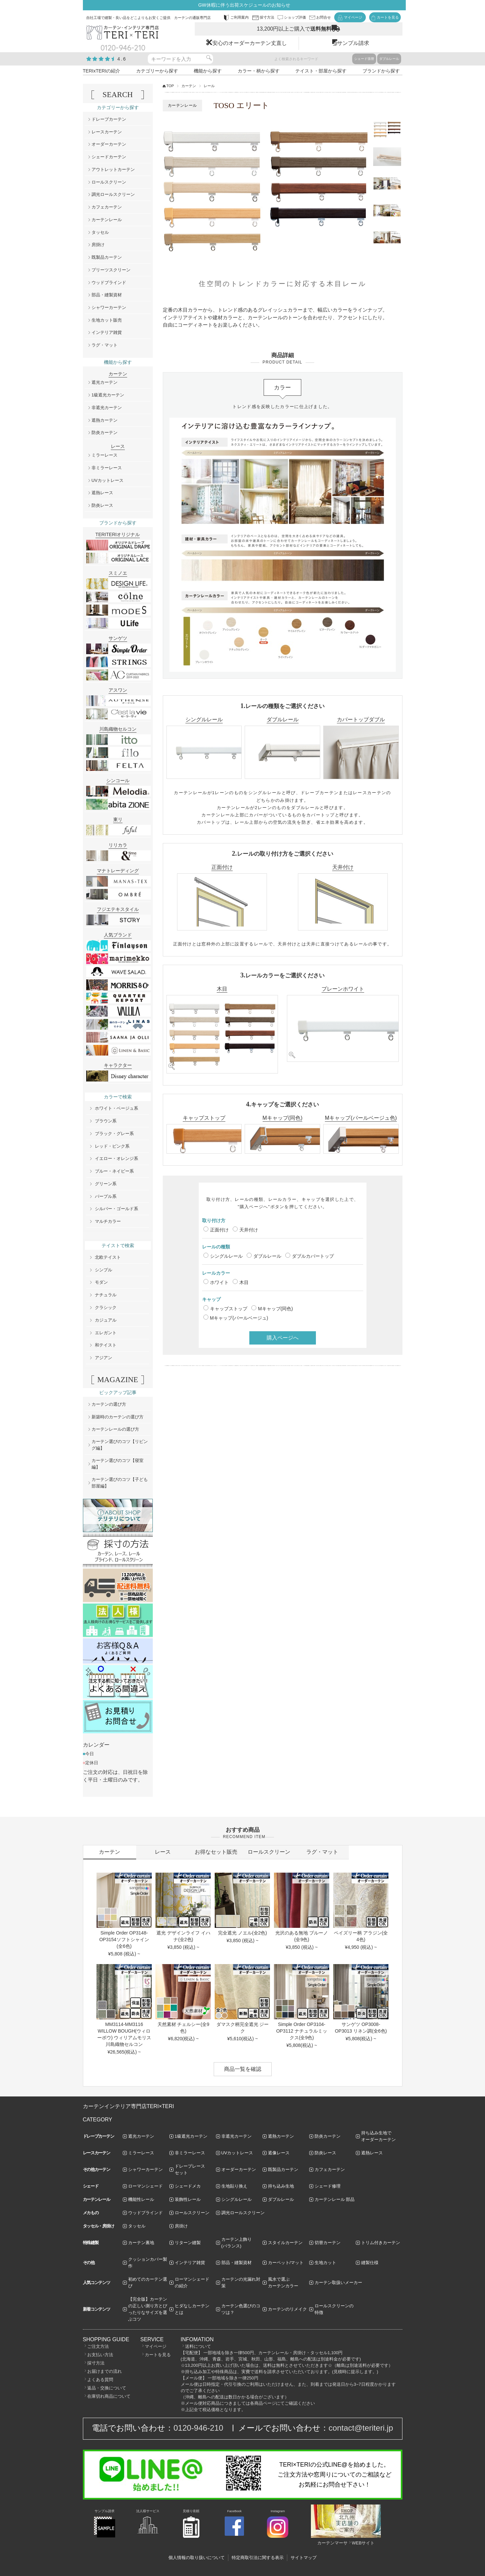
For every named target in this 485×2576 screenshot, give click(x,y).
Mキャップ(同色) (275, 1308)
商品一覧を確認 (242, 2069)
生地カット (325, 2262)
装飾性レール (188, 2199)
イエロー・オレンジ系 (116, 1158)
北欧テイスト (108, 1257)
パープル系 (106, 1196)
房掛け (98, 244)
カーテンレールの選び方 (115, 1429)
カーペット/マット (286, 2262)
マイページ (155, 2346)
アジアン (103, 1357)
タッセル (100, 232)
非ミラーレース (107, 467)
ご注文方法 (98, 2346)
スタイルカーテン (285, 2242)
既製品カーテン (107, 257)
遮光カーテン (105, 382)
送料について (198, 2346)
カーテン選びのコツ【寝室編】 (117, 1464)
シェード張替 (364, 59)
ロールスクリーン (109, 182)
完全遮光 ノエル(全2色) (242, 1932)
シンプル (103, 1269)
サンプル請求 (353, 43)
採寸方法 (96, 2363)
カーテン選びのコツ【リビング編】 (120, 1445)
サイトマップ (304, 2557)
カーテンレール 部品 (335, 2199)
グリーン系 (106, 1183)
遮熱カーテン (105, 420)
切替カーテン (328, 2242)
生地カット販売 (107, 320)
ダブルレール (389, 59)
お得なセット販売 (216, 1852)
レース (163, 1852)
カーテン (188, 86)
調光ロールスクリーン (113, 194)
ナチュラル (106, 1294)
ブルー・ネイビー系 (114, 1171)
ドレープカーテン (109, 119)
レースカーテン (107, 131)
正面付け (219, 1229)
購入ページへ (283, 1338)
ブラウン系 (106, 1120)
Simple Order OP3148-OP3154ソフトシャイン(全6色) (124, 1939)
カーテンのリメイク (287, 2309)
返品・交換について (106, 2387)
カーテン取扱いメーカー (338, 2282)
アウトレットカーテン (113, 169)
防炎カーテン (105, 432)
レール (209, 86)
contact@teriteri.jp (361, 2427)
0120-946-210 (198, 2427)
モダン (101, 1282)
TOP (170, 86)
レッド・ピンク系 (112, 1146)
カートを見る (158, 2354)
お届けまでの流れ (104, 2371)
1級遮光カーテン (108, 394)
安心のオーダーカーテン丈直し (249, 43)
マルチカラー (108, 1221)
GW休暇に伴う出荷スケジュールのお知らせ (244, 5)
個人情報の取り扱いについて (196, 2557)
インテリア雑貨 (107, 332)
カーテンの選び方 (109, 1404)
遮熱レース (102, 492)
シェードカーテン (109, 156)
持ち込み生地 (281, 2186)
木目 (244, 1282)
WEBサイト (363, 2542)
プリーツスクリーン (111, 269)
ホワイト (219, 1282)
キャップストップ (228, 1308)
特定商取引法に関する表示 (258, 2557)
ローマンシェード (145, 2186)
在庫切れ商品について (108, 2396)
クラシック (106, 1307)
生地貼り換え (234, 2186)
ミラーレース (105, 455)
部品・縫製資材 (107, 294)
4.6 (122, 59)
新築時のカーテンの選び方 (117, 1416)
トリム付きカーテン (380, 2242)
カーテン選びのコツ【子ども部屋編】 (120, 1483)
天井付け (248, 1229)
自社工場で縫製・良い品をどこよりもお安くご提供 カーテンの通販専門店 (148, 18)
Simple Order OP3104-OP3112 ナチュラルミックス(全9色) (301, 2031)
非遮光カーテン (107, 407)
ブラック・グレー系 (114, 1133)
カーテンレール (107, 219)
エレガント (106, 1332)
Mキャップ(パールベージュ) (239, 1318)
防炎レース (102, 505)
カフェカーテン (107, 207)
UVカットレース (107, 480)
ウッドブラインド (109, 282)
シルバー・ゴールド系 (116, 1208)
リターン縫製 (188, 2242)
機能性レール (141, 2199)
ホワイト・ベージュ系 (116, 1108)
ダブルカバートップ (313, 1256)
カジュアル (106, 1320)
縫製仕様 (369, 2262)
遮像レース (279, 2152)
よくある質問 (100, 2379)
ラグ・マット (105, 345)
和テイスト (106, 1345)
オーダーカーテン (109, 144)
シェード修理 (328, 2186)
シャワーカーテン (109, 307)
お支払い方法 (100, 2354)
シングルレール (226, 1256)
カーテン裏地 (141, 2242)
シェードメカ (188, 2186)
